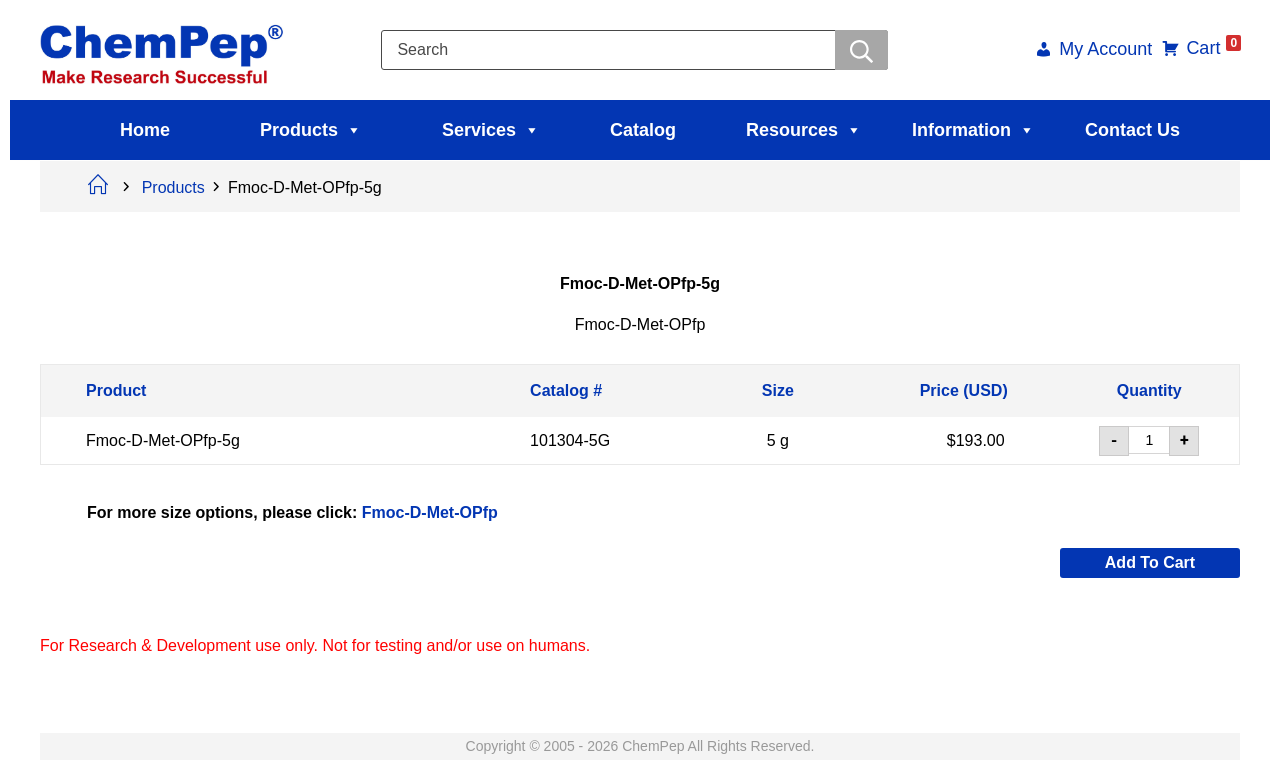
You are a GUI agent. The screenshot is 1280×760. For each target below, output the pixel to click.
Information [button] (973, 130)
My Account (1103, 50)
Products (311, 130)
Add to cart (1150, 562)
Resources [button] (804, 130)
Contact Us (1132, 130)
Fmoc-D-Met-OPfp (430, 511)
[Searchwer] (861, 50)
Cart (1211, 48)
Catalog (643, 130)
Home (145, 130)
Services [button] (491, 130)
